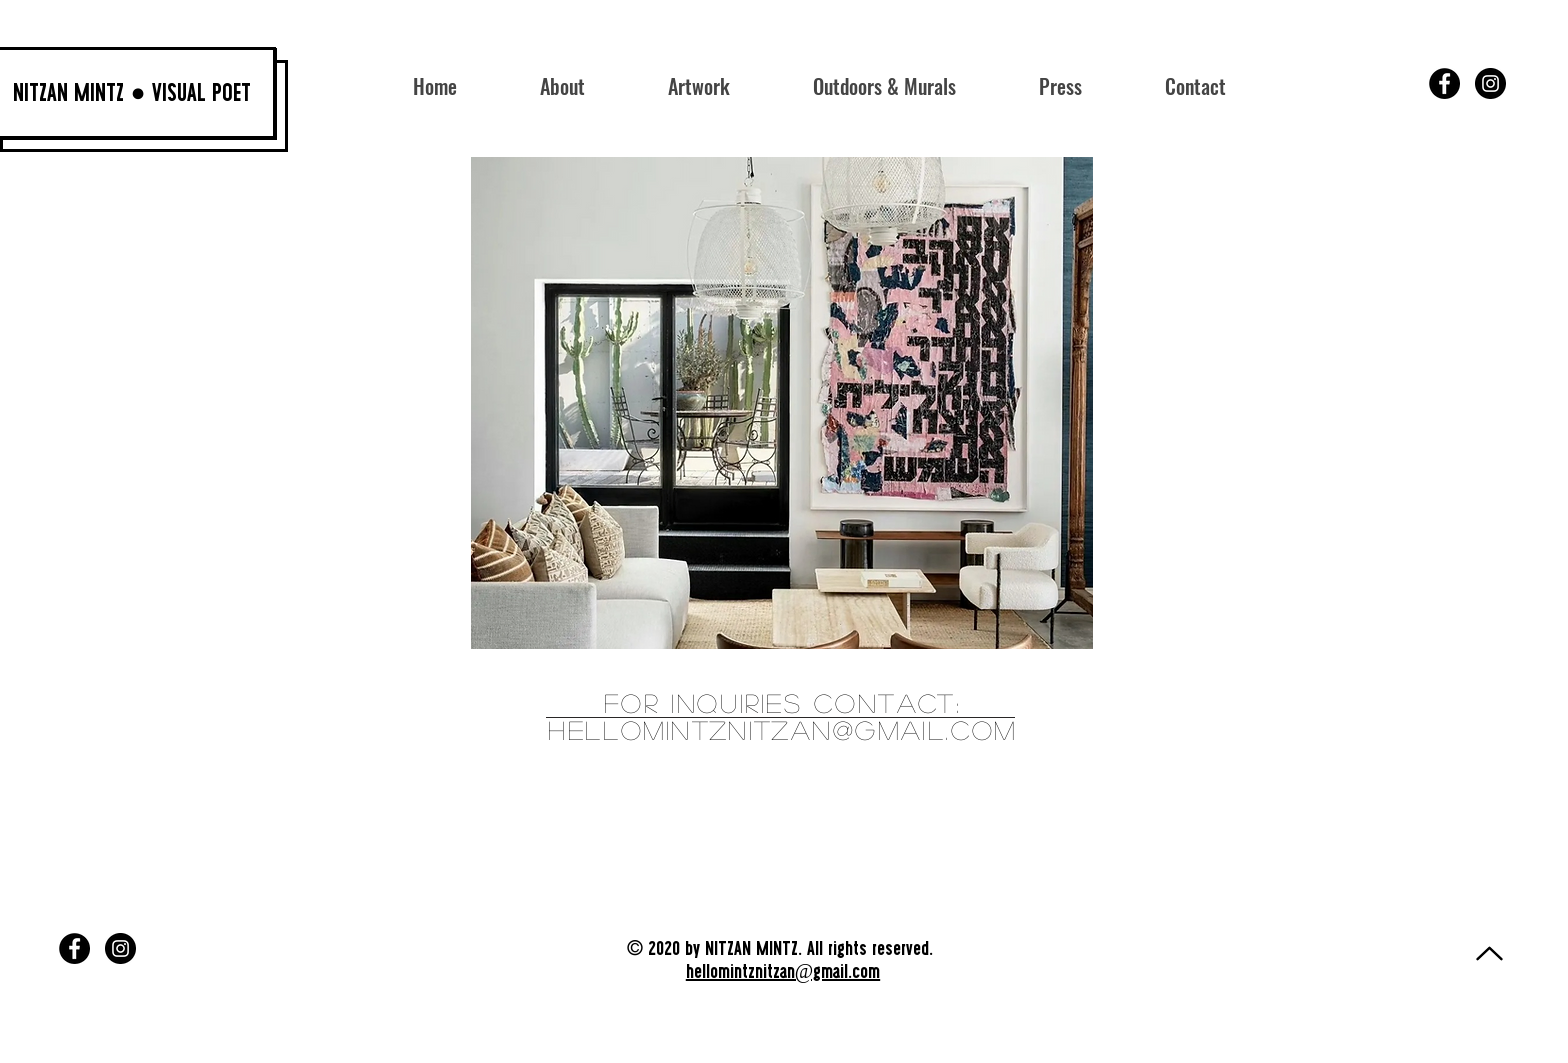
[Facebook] (1444, 83)
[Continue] (1489, 953)
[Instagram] (1490, 83)
